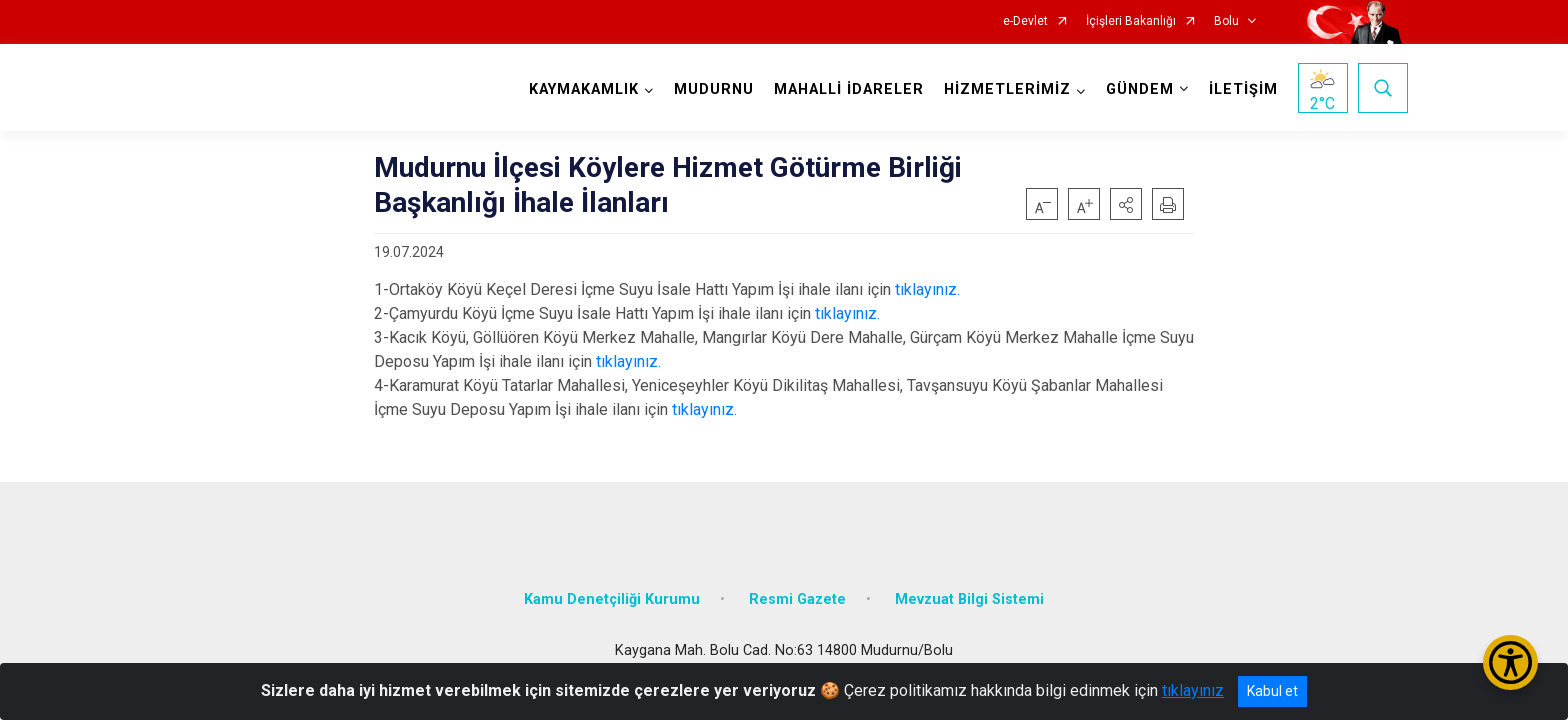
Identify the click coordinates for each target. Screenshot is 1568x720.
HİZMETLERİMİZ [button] (1006, 89)
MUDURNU (713, 89)
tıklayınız (1193, 690)
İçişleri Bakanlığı (1131, 21)
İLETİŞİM (1242, 89)
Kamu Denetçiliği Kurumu (612, 594)
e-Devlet (1025, 21)
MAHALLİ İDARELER (848, 89)
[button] (1126, 204)
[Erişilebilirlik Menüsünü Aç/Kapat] (1510, 662)
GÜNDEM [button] (1139, 89)
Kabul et (1272, 691)
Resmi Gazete (797, 594)
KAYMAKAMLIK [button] (583, 89)
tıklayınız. (927, 289)
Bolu (1226, 21)
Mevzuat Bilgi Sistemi (969, 594)
